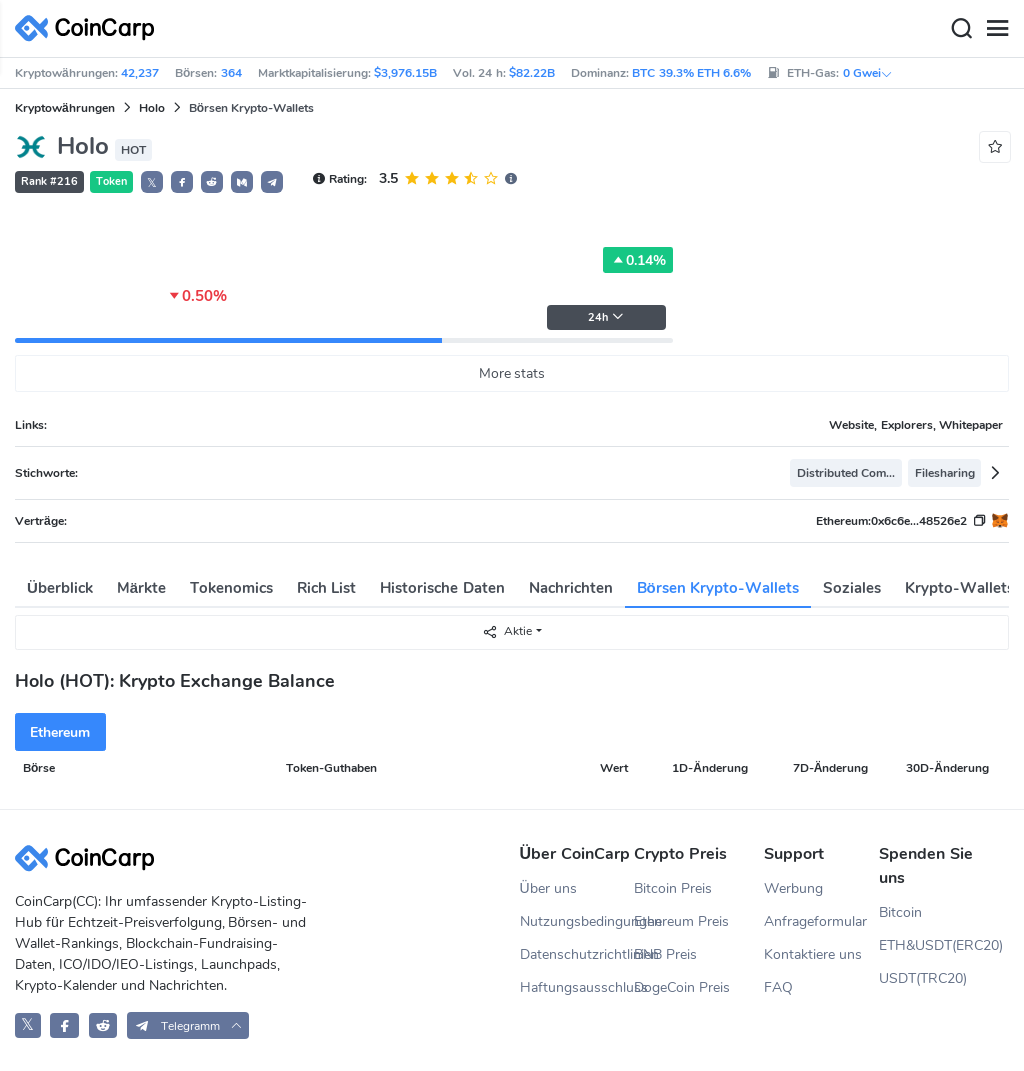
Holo (152, 108)
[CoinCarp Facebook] (64, 1025)
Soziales (852, 588)
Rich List (326, 588)
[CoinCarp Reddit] (103, 1025)
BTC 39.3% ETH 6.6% (691, 73)
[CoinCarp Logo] (90, 28)
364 (231, 73)
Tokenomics (231, 588)
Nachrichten (571, 588)
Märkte (141, 588)
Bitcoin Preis (673, 888)
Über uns (548, 888)
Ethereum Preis (681, 921)
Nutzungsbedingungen (577, 921)
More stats (512, 373)
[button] (182, 182)
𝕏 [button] (152, 183)
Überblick (60, 588)
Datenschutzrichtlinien (577, 954)
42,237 (140, 73)
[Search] (961, 29)
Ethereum (60, 732)
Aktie (507, 631)
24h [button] (606, 317)
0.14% (638, 260)
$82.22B (532, 73)
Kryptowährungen (65, 108)
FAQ (778, 987)
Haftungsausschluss (577, 987)
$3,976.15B (405, 73)
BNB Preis (665, 954)
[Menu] (997, 29)
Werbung (793, 888)
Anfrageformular (815, 921)
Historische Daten (442, 588)
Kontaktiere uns (813, 954)
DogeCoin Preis (682, 987)
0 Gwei (868, 73)
